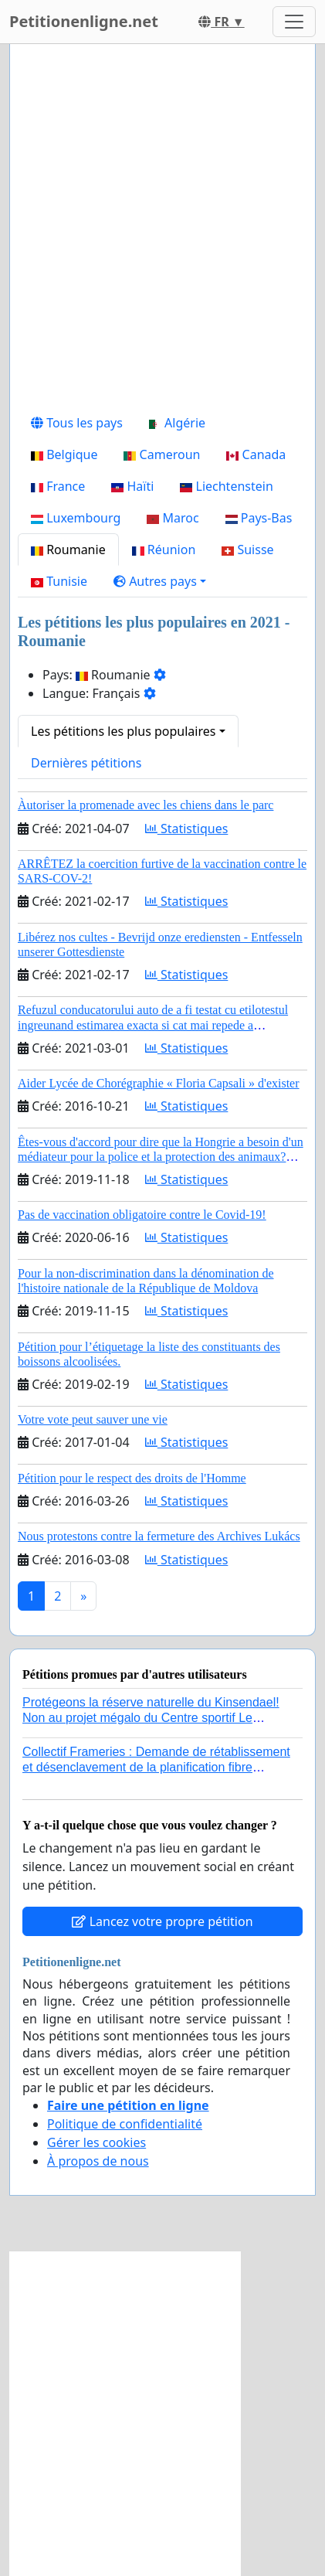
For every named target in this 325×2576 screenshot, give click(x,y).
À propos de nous (98, 2160)
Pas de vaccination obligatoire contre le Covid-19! (142, 1214)
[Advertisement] (162, 231)
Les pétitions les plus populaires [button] (123, 731)
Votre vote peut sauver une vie (93, 1419)
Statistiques (187, 828)
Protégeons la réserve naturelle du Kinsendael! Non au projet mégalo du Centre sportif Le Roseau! (150, 1717)
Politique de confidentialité (124, 2123)
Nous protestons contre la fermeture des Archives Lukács (159, 1536)
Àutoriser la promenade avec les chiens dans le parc (145, 805)
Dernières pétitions (86, 762)
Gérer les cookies (96, 2142)
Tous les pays (77, 422)
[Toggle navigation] (294, 21)
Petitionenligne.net (83, 21)
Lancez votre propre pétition (162, 1921)
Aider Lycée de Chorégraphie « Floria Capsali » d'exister (159, 1083)
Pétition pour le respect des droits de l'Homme (132, 1478)
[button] (159, 581)
